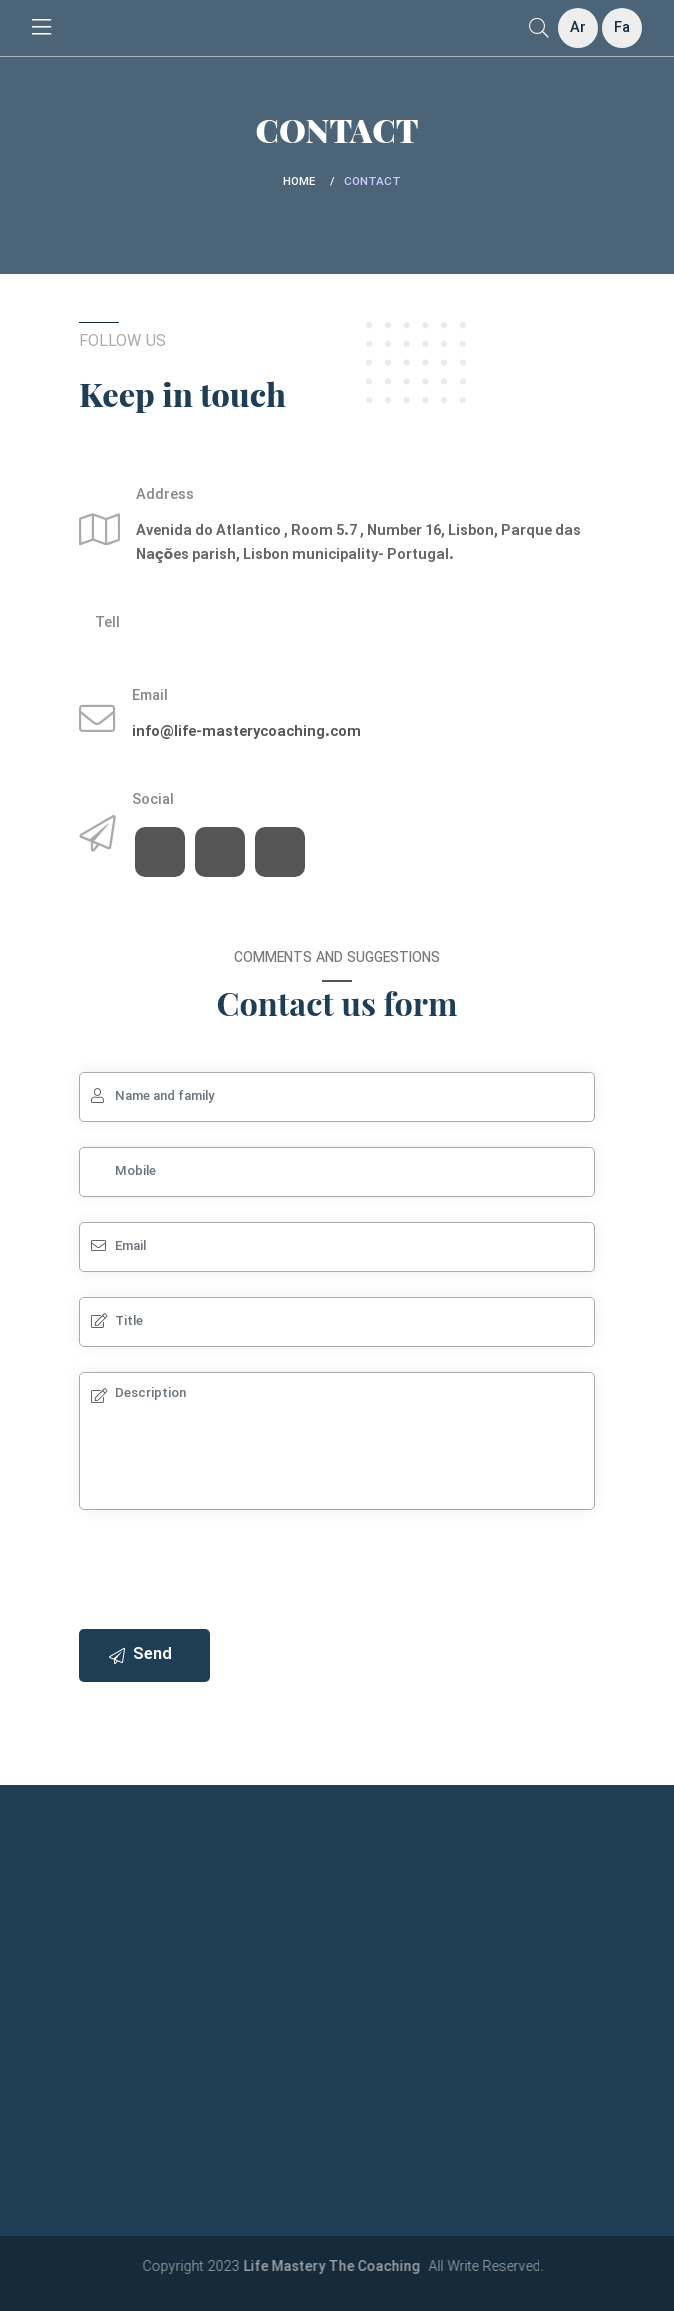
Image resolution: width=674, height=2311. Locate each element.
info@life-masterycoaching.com (246, 732)
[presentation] (231, 1574)
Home (299, 182)
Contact (372, 182)
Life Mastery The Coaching (342, 2267)
